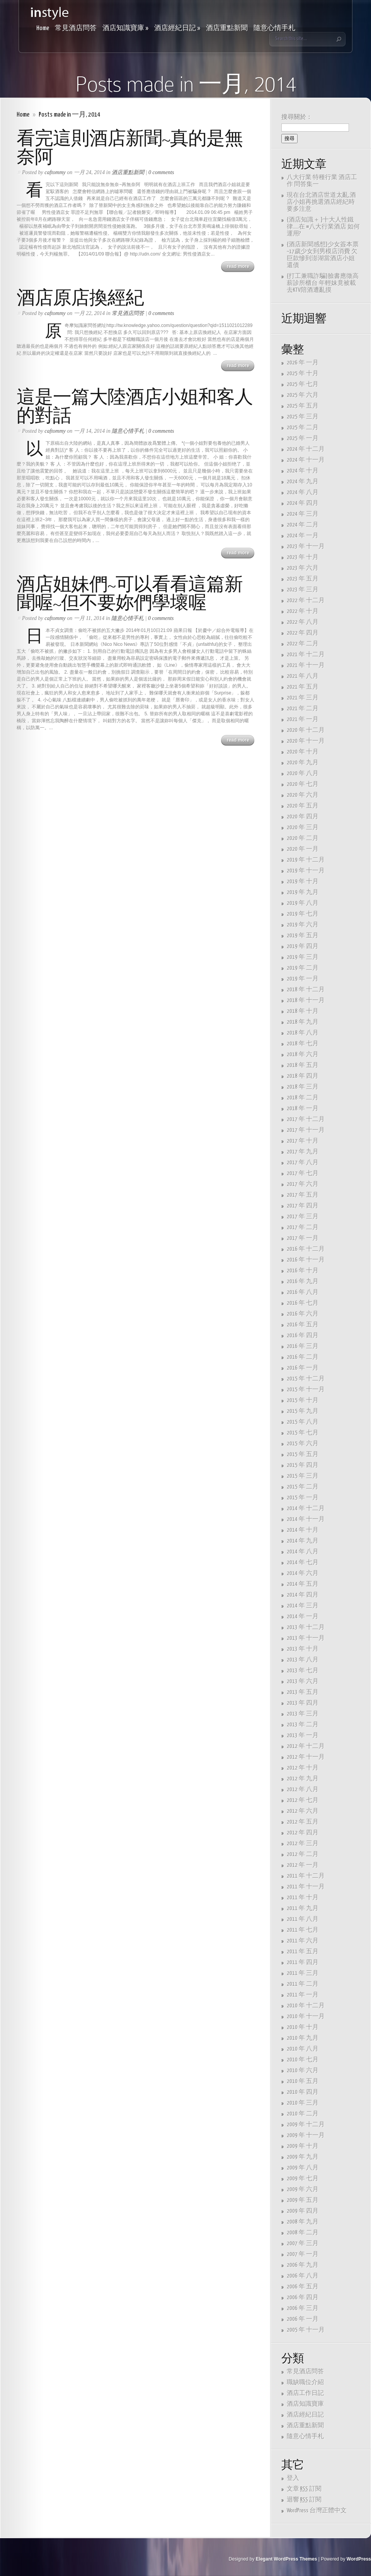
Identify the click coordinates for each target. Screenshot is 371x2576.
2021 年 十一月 (306, 665)
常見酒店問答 (76, 28)
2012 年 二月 (302, 1854)
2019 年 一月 (302, 979)
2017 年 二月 (302, 1227)
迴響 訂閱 (304, 2500)
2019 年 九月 (302, 892)
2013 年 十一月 (306, 1638)
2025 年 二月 (302, 427)
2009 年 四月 (302, 2211)
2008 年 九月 (302, 2222)
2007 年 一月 (302, 2254)
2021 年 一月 (302, 719)
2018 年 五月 (302, 1065)
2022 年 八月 (302, 622)
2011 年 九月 (302, 1908)
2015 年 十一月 (306, 1389)
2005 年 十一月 (306, 2330)
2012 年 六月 (302, 1811)
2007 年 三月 (302, 2243)
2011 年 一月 (302, 1995)
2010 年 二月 (302, 2114)
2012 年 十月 (302, 1768)
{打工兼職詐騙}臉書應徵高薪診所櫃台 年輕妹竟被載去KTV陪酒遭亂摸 (323, 283)
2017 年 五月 (302, 1195)
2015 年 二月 (302, 1487)
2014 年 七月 (302, 1562)
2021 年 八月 (302, 676)
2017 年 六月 (302, 1184)
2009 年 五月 (302, 2200)
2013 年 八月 (302, 1660)
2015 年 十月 (302, 1400)
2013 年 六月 (302, 1681)
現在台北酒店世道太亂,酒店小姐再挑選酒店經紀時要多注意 (321, 202)
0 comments (161, 172)
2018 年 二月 (302, 1098)
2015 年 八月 (302, 1422)
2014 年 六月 (302, 1573)
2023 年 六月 (302, 568)
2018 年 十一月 (306, 1000)
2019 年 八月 (302, 903)
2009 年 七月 (302, 2178)
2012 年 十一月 (306, 1757)
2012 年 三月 (302, 1843)
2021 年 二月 (302, 708)
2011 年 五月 (302, 1951)
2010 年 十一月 (306, 2016)
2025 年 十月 (302, 373)
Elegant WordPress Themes (286, 2559)
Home (42, 28)
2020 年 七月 (302, 784)
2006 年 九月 (302, 2265)
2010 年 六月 (302, 2070)
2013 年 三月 (302, 1714)
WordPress (359, 2559)
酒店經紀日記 (177, 28)
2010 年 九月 (302, 2038)
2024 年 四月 (302, 503)
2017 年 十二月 (306, 1119)
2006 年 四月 (302, 2297)
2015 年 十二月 (306, 1379)
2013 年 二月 (302, 1724)
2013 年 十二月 (306, 1627)
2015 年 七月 (302, 1433)
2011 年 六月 (302, 1941)
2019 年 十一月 (306, 871)
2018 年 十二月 (306, 989)
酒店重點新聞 (227, 28)
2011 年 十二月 (306, 1876)
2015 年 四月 (302, 1465)
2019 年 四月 (302, 946)
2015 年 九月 (302, 1411)
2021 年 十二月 (306, 654)
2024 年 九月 (302, 481)
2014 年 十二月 (306, 1508)
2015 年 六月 (302, 1443)
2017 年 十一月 (306, 1130)
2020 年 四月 (302, 817)
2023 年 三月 (302, 590)
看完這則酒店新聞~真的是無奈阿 (130, 147)
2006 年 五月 (302, 2287)
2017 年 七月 (302, 1173)
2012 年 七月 (302, 1800)
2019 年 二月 (302, 968)
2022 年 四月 (302, 633)
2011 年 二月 (302, 1984)
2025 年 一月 (302, 438)
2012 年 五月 (302, 1822)
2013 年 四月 (302, 1703)
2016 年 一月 (302, 1368)
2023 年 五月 (302, 579)
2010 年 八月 (302, 2049)
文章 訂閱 (304, 2489)
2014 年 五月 (302, 1584)
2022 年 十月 (302, 611)
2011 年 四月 (302, 1962)
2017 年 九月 (302, 1152)
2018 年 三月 (302, 1087)
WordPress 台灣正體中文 (317, 2510)
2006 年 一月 (302, 2319)
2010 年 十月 (302, 2027)
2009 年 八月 (302, 2168)
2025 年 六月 (302, 395)
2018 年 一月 (302, 1108)
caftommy (54, 172)
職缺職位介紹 (305, 2382)
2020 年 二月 (302, 838)
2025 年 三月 (302, 417)
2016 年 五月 (302, 1325)
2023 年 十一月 (306, 546)
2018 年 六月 (302, 1054)
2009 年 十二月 (306, 2124)
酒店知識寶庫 (125, 28)
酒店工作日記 (305, 2393)
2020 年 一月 (302, 849)
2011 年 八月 (302, 1919)
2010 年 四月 (302, 2092)
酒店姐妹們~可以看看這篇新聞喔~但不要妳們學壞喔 (130, 593)
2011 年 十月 (302, 1897)
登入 (293, 2478)
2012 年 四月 (302, 1833)
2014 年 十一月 (306, 1519)
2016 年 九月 (302, 1281)
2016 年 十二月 (306, 1249)
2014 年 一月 (302, 1616)
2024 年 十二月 (306, 449)
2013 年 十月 (302, 1649)
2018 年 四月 (302, 1076)
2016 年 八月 (302, 1292)
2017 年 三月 (302, 1216)
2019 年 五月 (302, 935)
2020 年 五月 (302, 806)
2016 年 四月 (302, 1335)
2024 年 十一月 (306, 460)
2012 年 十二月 (306, 1746)
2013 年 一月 (302, 1735)
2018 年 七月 (302, 1044)
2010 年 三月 (302, 2103)
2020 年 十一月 (306, 741)
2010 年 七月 (302, 2060)
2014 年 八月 (302, 1552)
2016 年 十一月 (306, 1260)
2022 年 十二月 (306, 600)
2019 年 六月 (302, 925)
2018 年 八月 (302, 1033)
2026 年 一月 (302, 363)
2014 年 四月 (302, 1595)
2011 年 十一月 (306, 1887)
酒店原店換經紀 (80, 297)
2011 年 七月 (302, 1930)
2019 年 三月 (302, 957)
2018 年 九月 (302, 1022)
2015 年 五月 (302, 1454)
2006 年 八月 (302, 2276)
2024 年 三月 (302, 514)
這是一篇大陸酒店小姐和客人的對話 (135, 406)
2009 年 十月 (302, 2146)
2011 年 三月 (302, 1973)
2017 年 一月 (302, 1238)
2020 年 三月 (302, 827)
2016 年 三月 (302, 1346)
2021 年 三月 (302, 698)
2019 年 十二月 (306, 860)
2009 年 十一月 (306, 2135)
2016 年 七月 (302, 1303)
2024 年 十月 (302, 471)
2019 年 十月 (302, 881)
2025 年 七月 (302, 384)
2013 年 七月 (302, 1670)
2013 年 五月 (302, 1692)
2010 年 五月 (302, 2081)
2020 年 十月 (302, 752)
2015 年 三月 (302, 1476)
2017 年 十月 (302, 1141)
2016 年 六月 (302, 1314)
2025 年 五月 (302, 406)
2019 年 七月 (302, 914)
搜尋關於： (296, 117)
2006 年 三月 (302, 2308)
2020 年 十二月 (306, 730)
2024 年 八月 (302, 492)
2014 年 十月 (302, 1530)
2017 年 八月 (302, 1162)
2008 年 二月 (302, 2233)
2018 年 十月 (302, 1011)
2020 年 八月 (302, 773)
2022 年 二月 (302, 644)
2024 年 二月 (302, 525)
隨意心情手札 (274, 28)
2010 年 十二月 (306, 2006)
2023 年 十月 (302, 557)
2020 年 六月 (302, 795)
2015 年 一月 (302, 1498)
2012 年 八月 (302, 1789)
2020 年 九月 (302, 763)
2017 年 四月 (302, 1206)
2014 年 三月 (302, 1606)
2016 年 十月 (302, 1271)
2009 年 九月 (302, 2157)
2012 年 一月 (302, 1865)
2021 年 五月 (302, 687)
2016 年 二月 (302, 1357)
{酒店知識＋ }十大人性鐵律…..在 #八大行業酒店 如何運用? (323, 227)
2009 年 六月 (302, 2189)
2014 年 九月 (302, 1541)
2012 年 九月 (302, 1779)
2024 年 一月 (302, 536)
